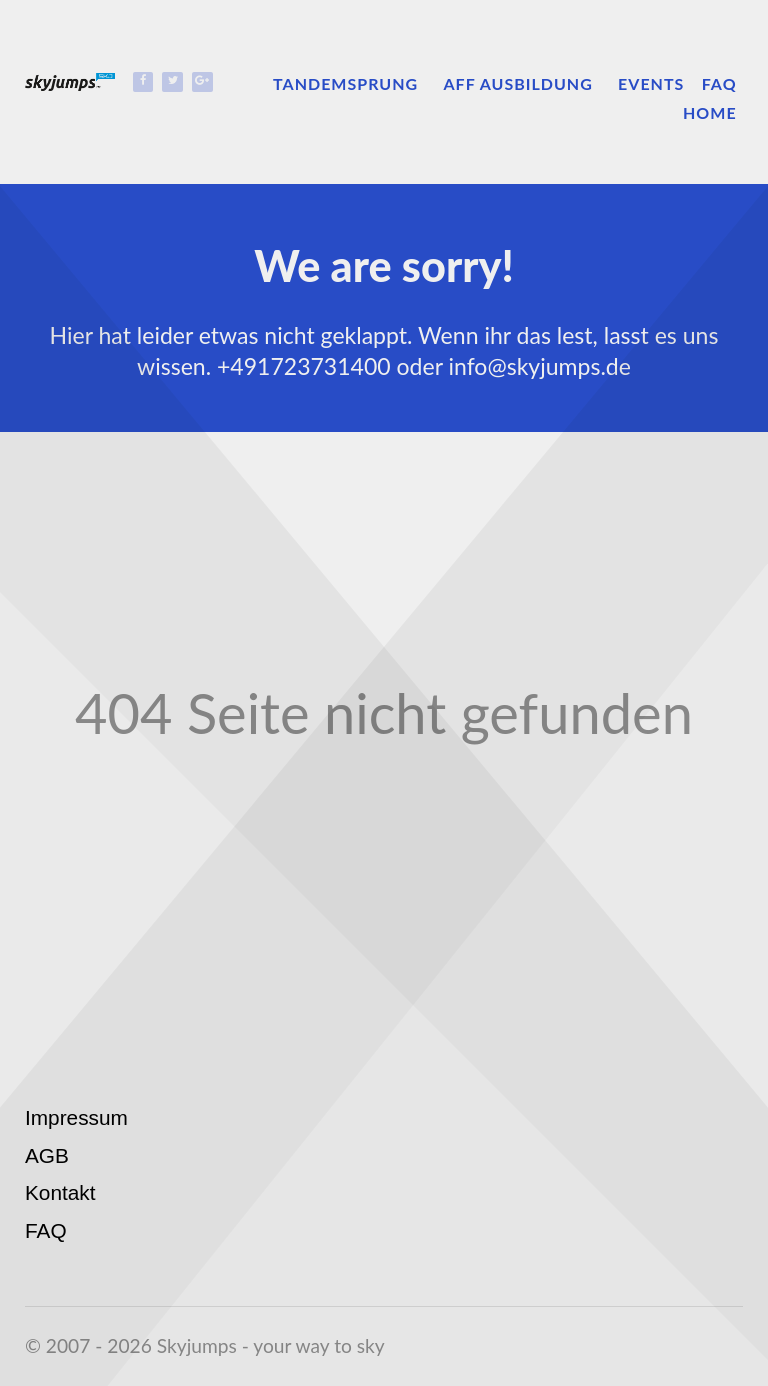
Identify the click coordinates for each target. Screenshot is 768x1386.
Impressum (76, 1117)
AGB (47, 1155)
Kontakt (60, 1192)
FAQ (46, 1230)
